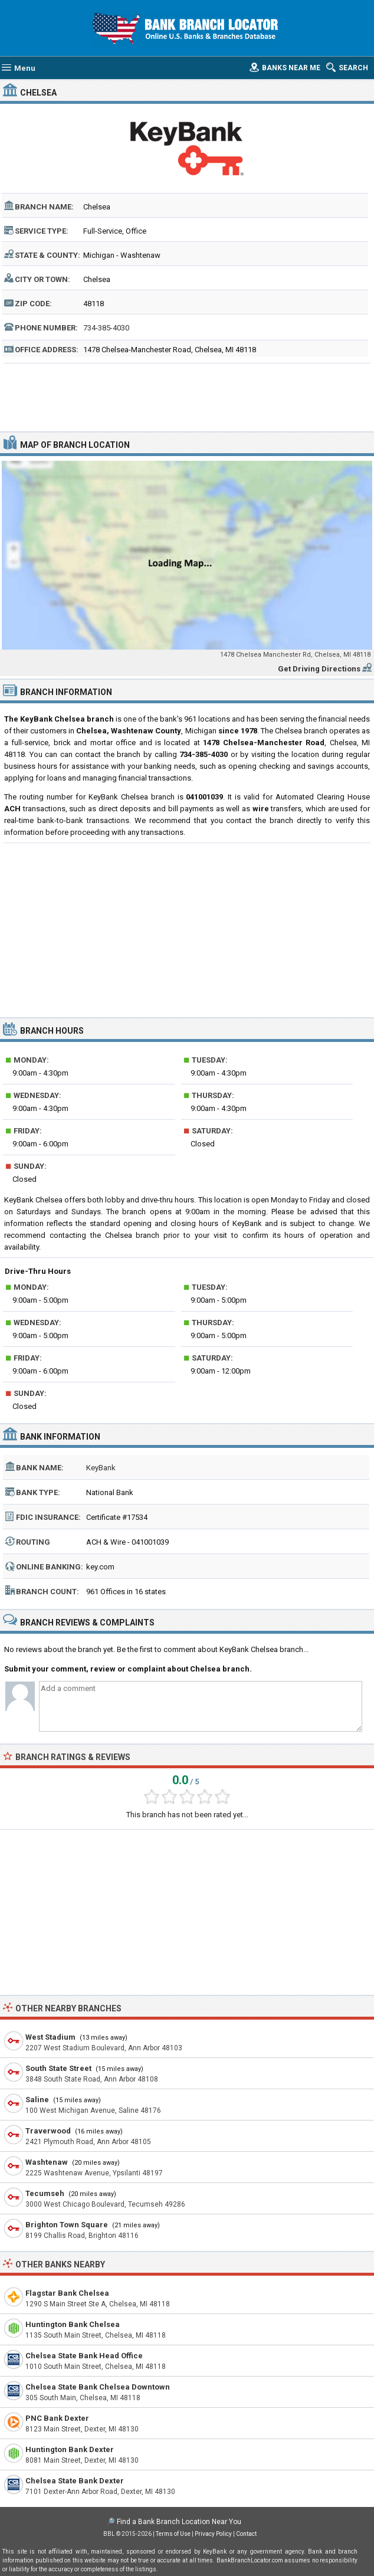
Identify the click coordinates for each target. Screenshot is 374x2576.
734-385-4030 (106, 327)
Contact (246, 2534)
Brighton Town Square (66, 2224)
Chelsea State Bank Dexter (74, 2480)
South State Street (58, 2068)
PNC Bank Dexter (57, 2418)
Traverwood (48, 2130)
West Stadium (50, 2037)
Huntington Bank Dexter (69, 2449)
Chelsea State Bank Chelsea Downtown (97, 2386)
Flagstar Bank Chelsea (67, 2293)
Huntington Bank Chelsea (72, 2324)
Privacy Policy (213, 2534)
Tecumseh (44, 2193)
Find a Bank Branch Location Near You (179, 2522)
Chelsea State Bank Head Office (84, 2355)
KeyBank (101, 1467)
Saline (37, 2099)
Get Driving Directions (319, 668)
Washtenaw (46, 2162)
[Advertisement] (187, 395)
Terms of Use (173, 2534)
